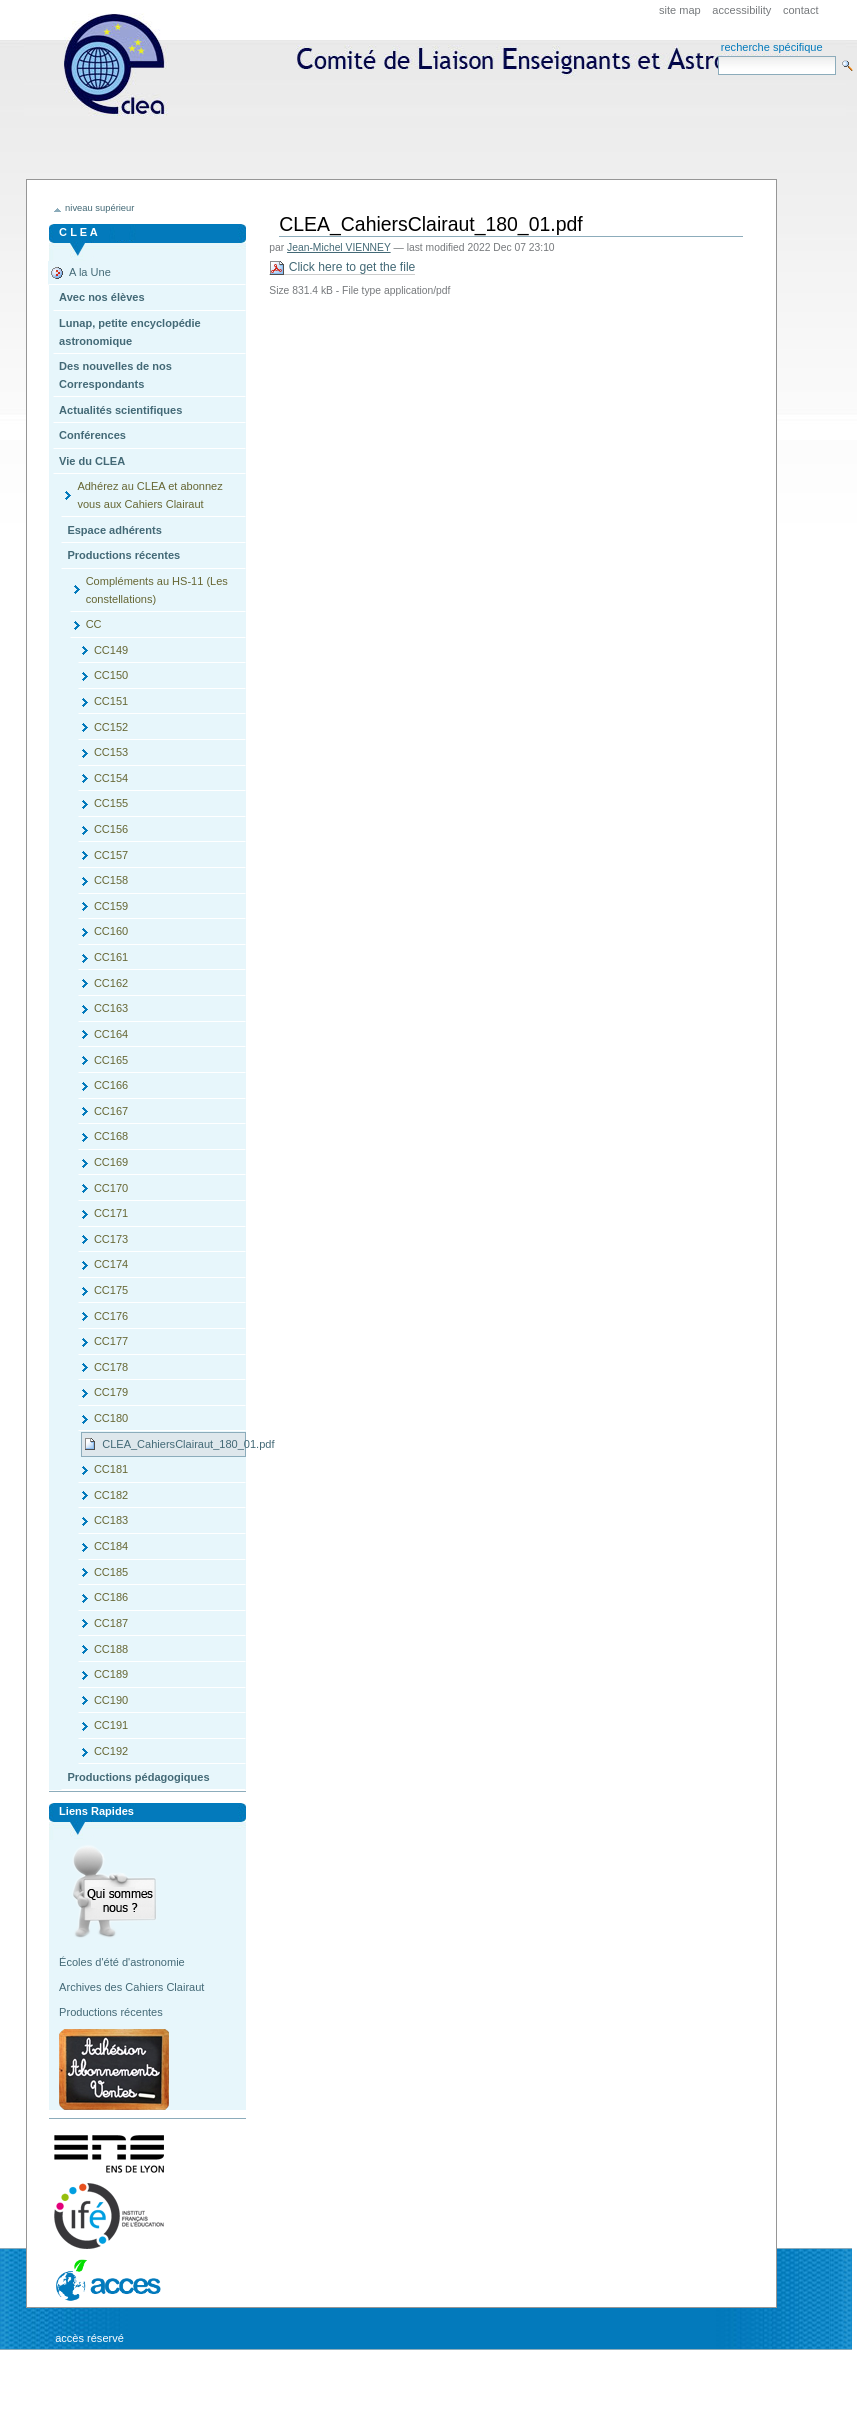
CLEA (438, 127)
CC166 (111, 1085)
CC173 (111, 1239)
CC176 (111, 1316)
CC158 (111, 880)
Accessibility (741, 10)
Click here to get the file (342, 267)
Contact (801, 10)
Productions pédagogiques (138, 1777)
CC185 (111, 1572)
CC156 (111, 829)
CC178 (111, 1367)
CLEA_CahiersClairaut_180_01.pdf (174, 1444)
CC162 (111, 983)
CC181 (111, 1469)
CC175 (111, 1290)
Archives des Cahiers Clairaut (131, 1987)
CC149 (111, 650)
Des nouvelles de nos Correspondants (115, 375)
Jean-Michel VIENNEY (339, 247)
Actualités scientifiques (120, 410)
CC (94, 624)
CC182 (111, 1495)
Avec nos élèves (101, 297)
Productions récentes (123, 555)
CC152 (111, 727)
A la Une (90, 272)
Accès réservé (89, 2338)
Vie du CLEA (92, 461)
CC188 (111, 1649)
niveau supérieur (99, 208)
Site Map (680, 10)
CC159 (111, 906)
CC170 (111, 1188)
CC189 (111, 1674)
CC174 (111, 1264)
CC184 (111, 1546)
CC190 (111, 1700)
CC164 (111, 1034)
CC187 (111, 1623)
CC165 (111, 1060)
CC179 (111, 1392)
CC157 (111, 855)
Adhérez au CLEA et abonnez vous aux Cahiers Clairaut (149, 495)
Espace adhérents (114, 530)
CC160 (111, 931)
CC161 (111, 957)
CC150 (111, 675)
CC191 (111, 1725)
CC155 (111, 803)
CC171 (111, 1213)
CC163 (111, 1008)
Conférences (92, 435)
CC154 (111, 778)
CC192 (111, 1751)
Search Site (717, 55)
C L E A (78, 232)
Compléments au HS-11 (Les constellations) (157, 590)
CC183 (111, 1520)
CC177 (111, 1341)
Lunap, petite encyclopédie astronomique (130, 332)
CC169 (111, 1162)
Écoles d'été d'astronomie (122, 1962)
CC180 (111, 1418)
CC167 (111, 1111)
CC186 (111, 1597)
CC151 (111, 701)
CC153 (111, 752)
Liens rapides (96, 1811)
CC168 (111, 1136)
